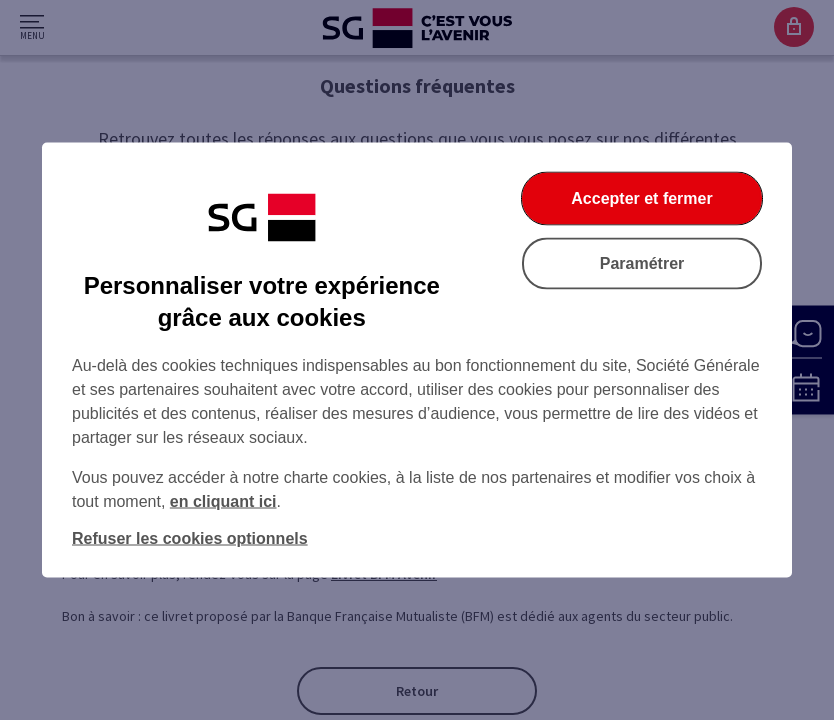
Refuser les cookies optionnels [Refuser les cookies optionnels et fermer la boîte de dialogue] (190, 538)
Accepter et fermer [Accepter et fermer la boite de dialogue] (641, 198)
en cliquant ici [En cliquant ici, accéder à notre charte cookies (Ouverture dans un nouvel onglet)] (223, 501)
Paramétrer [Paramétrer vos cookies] (642, 263)
